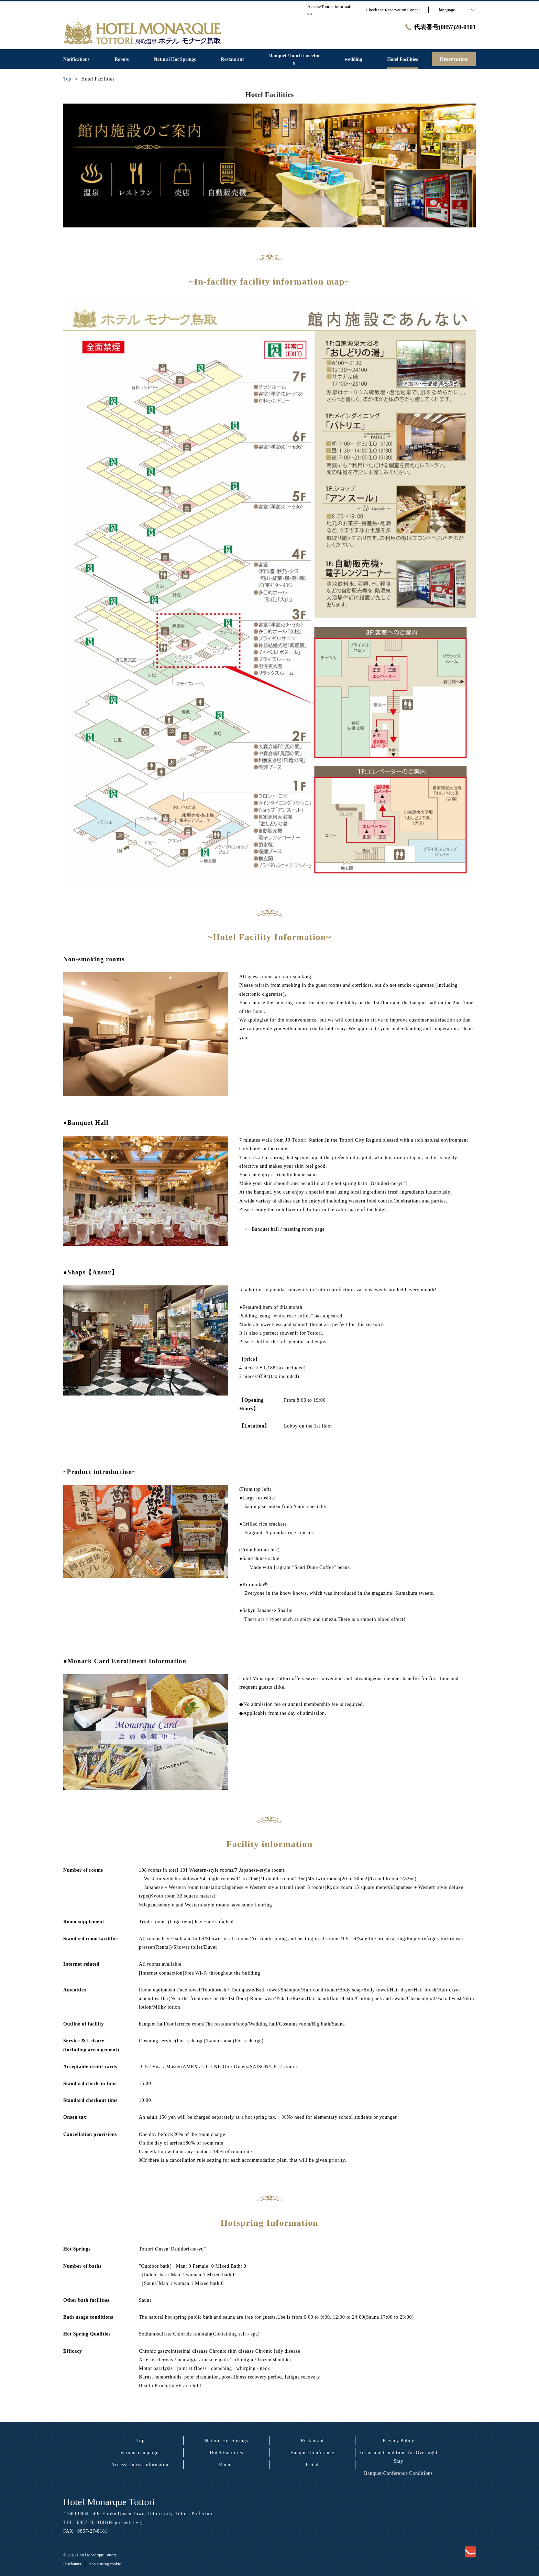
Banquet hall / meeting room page (282, 1229)
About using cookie (105, 2564)
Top (140, 2440)
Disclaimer (72, 2564)
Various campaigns (140, 2452)
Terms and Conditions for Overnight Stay (398, 2457)
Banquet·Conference (312, 2452)
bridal (312, 2464)
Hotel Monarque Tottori (109, 2502)
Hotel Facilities (226, 2452)
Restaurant (312, 2440)
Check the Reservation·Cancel (393, 9)
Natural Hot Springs (226, 2440)
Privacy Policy (398, 2440)
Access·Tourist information (140, 2464)
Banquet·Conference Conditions (398, 2473)
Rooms (226, 2464)
